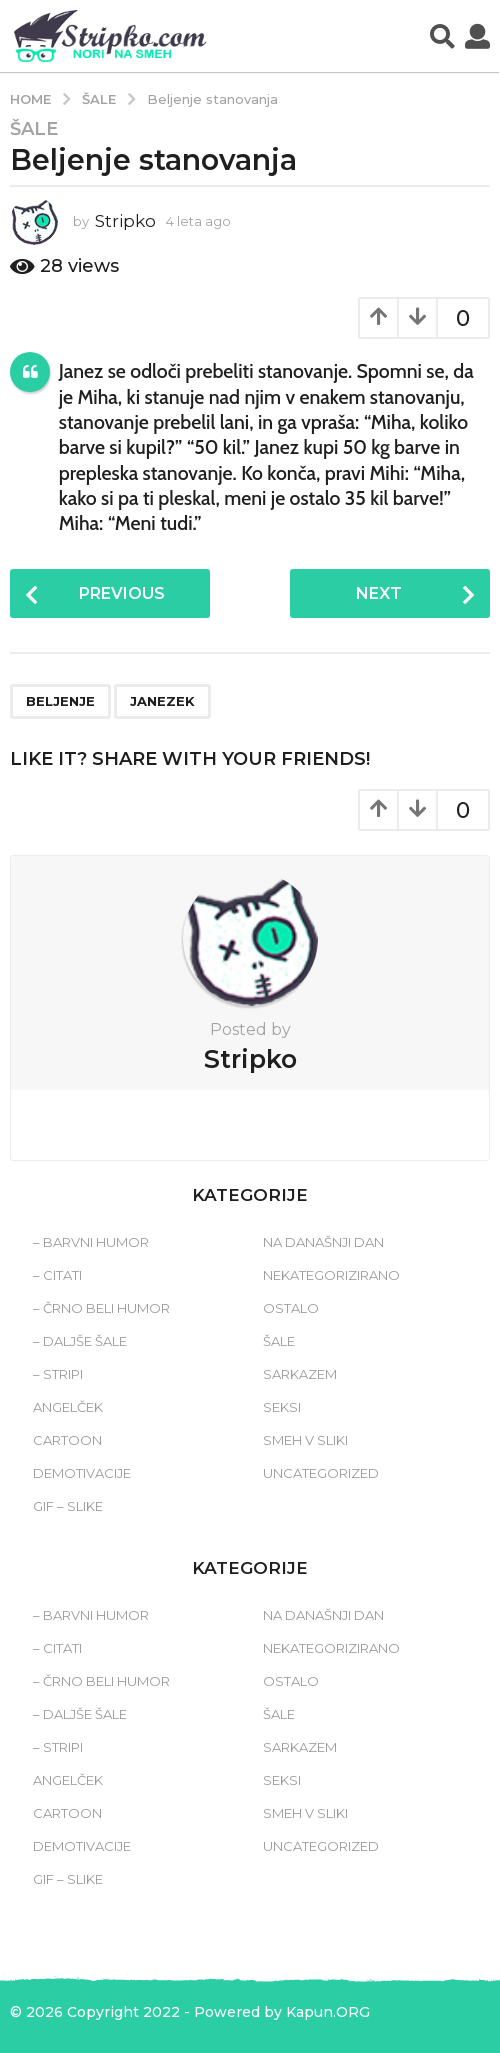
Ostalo (291, 1308)
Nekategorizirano (331, 1275)
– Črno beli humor (101, 1308)
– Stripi (58, 1374)
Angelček (68, 1407)
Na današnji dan (323, 1242)
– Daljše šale (80, 1341)
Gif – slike (68, 1506)
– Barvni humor (91, 1242)
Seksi (282, 1407)
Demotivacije (82, 1473)
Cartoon (67, 1440)
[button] (442, 36)
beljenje (60, 701)
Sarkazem (300, 1374)
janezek (162, 701)
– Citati (57, 1275)
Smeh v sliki (305, 1440)
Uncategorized (321, 1473)
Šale (34, 129)
